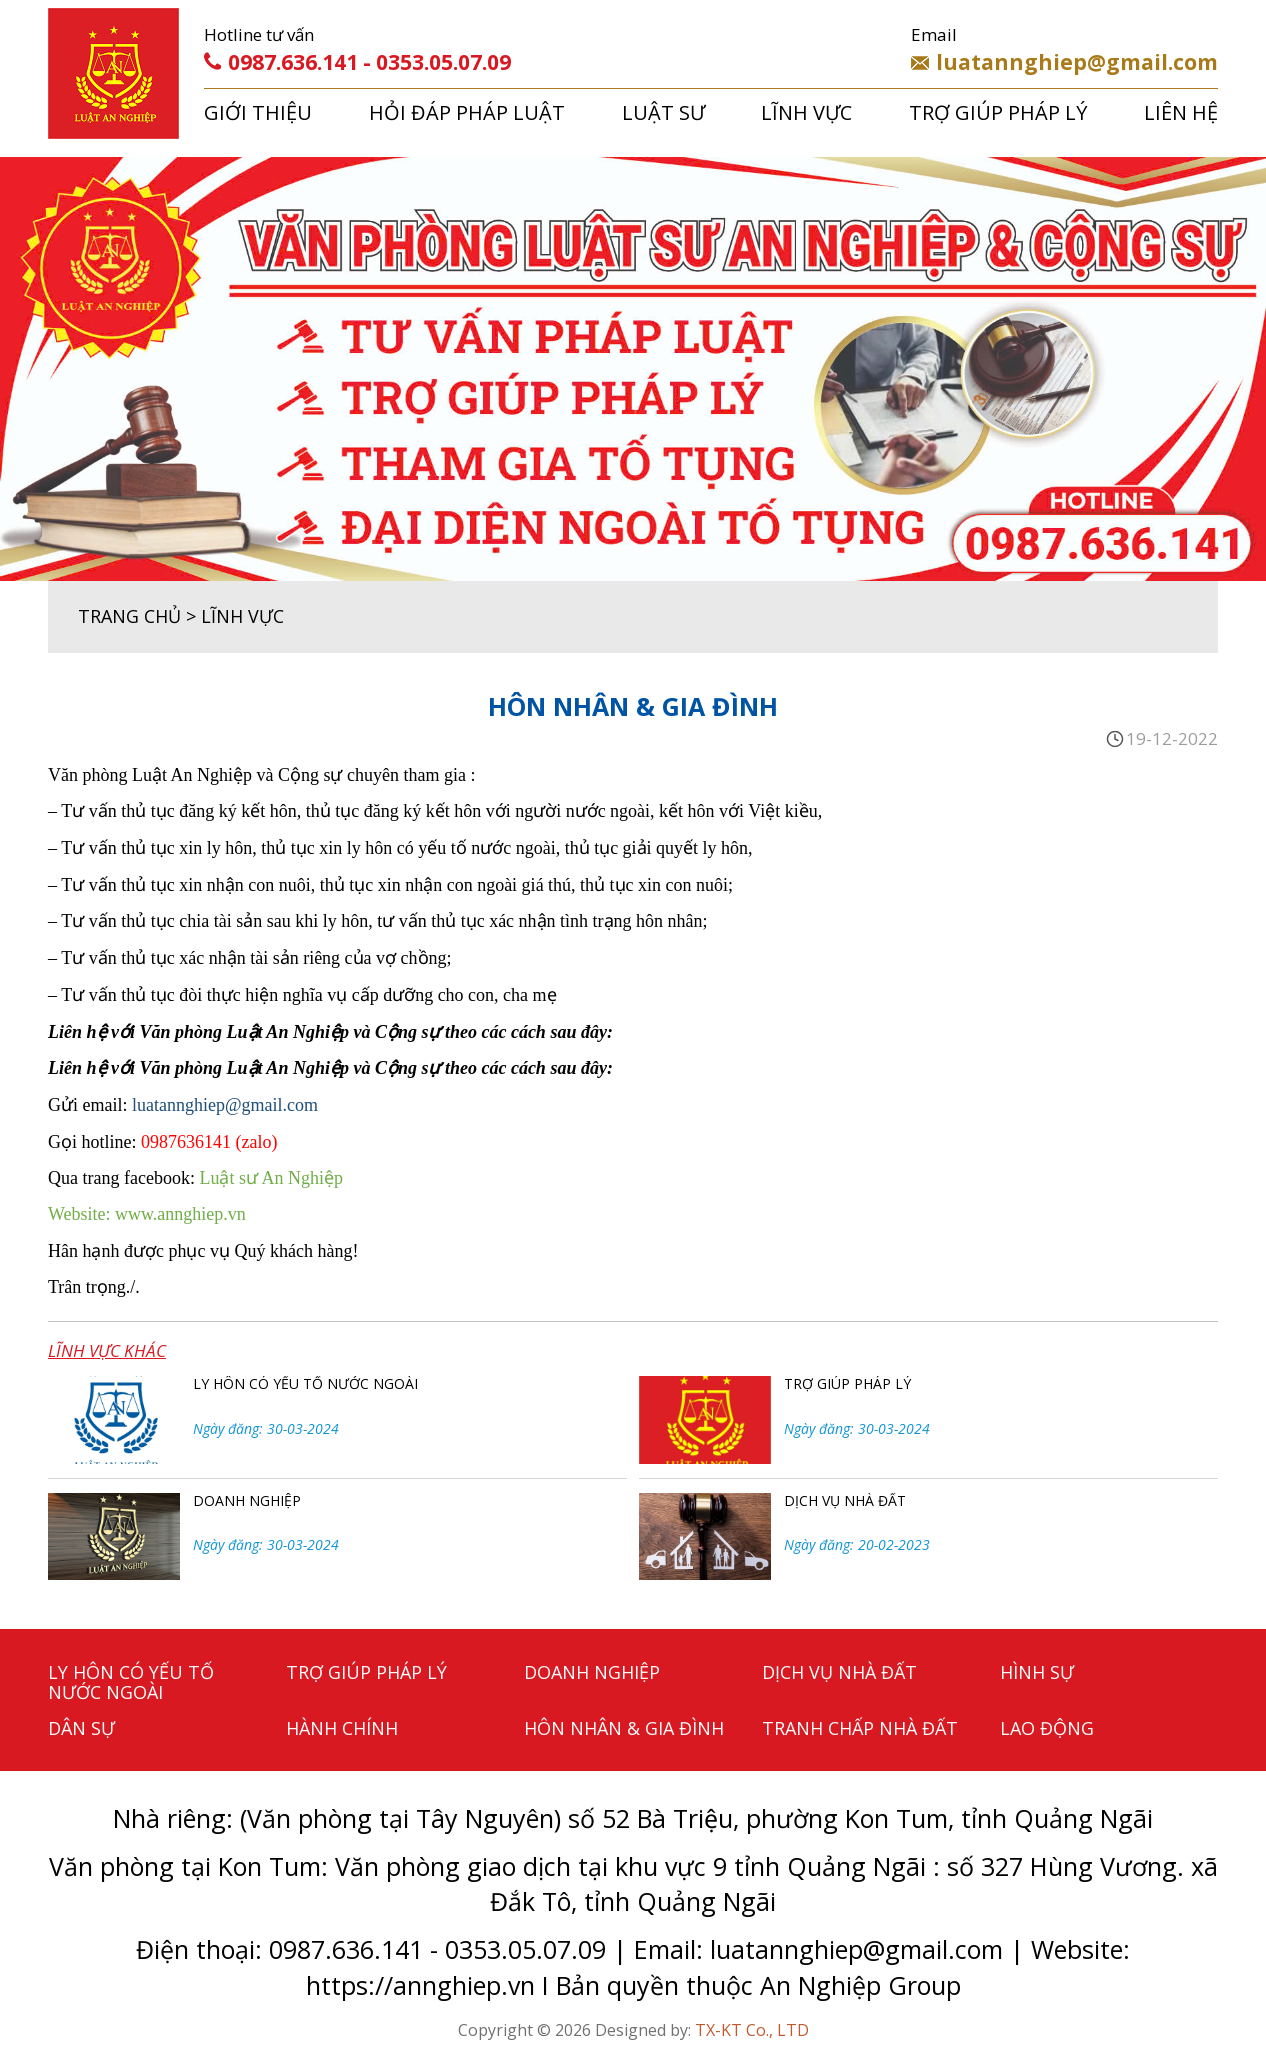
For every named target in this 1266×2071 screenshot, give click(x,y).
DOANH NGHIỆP (247, 1500)
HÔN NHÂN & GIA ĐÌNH (624, 1728)
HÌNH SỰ (1037, 1672)
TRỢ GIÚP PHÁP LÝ (998, 112)
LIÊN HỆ (1181, 112)
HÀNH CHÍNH (342, 1728)
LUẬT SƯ (663, 112)
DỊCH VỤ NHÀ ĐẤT (845, 1500)
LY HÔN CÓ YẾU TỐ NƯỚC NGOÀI (305, 1383)
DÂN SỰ (81, 1728)
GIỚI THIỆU (258, 112)
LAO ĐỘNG (1047, 1728)
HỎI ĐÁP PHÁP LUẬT (467, 112)
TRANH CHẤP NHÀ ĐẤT (860, 1728)
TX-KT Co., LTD (752, 2030)
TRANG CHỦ (129, 616)
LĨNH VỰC (806, 112)
